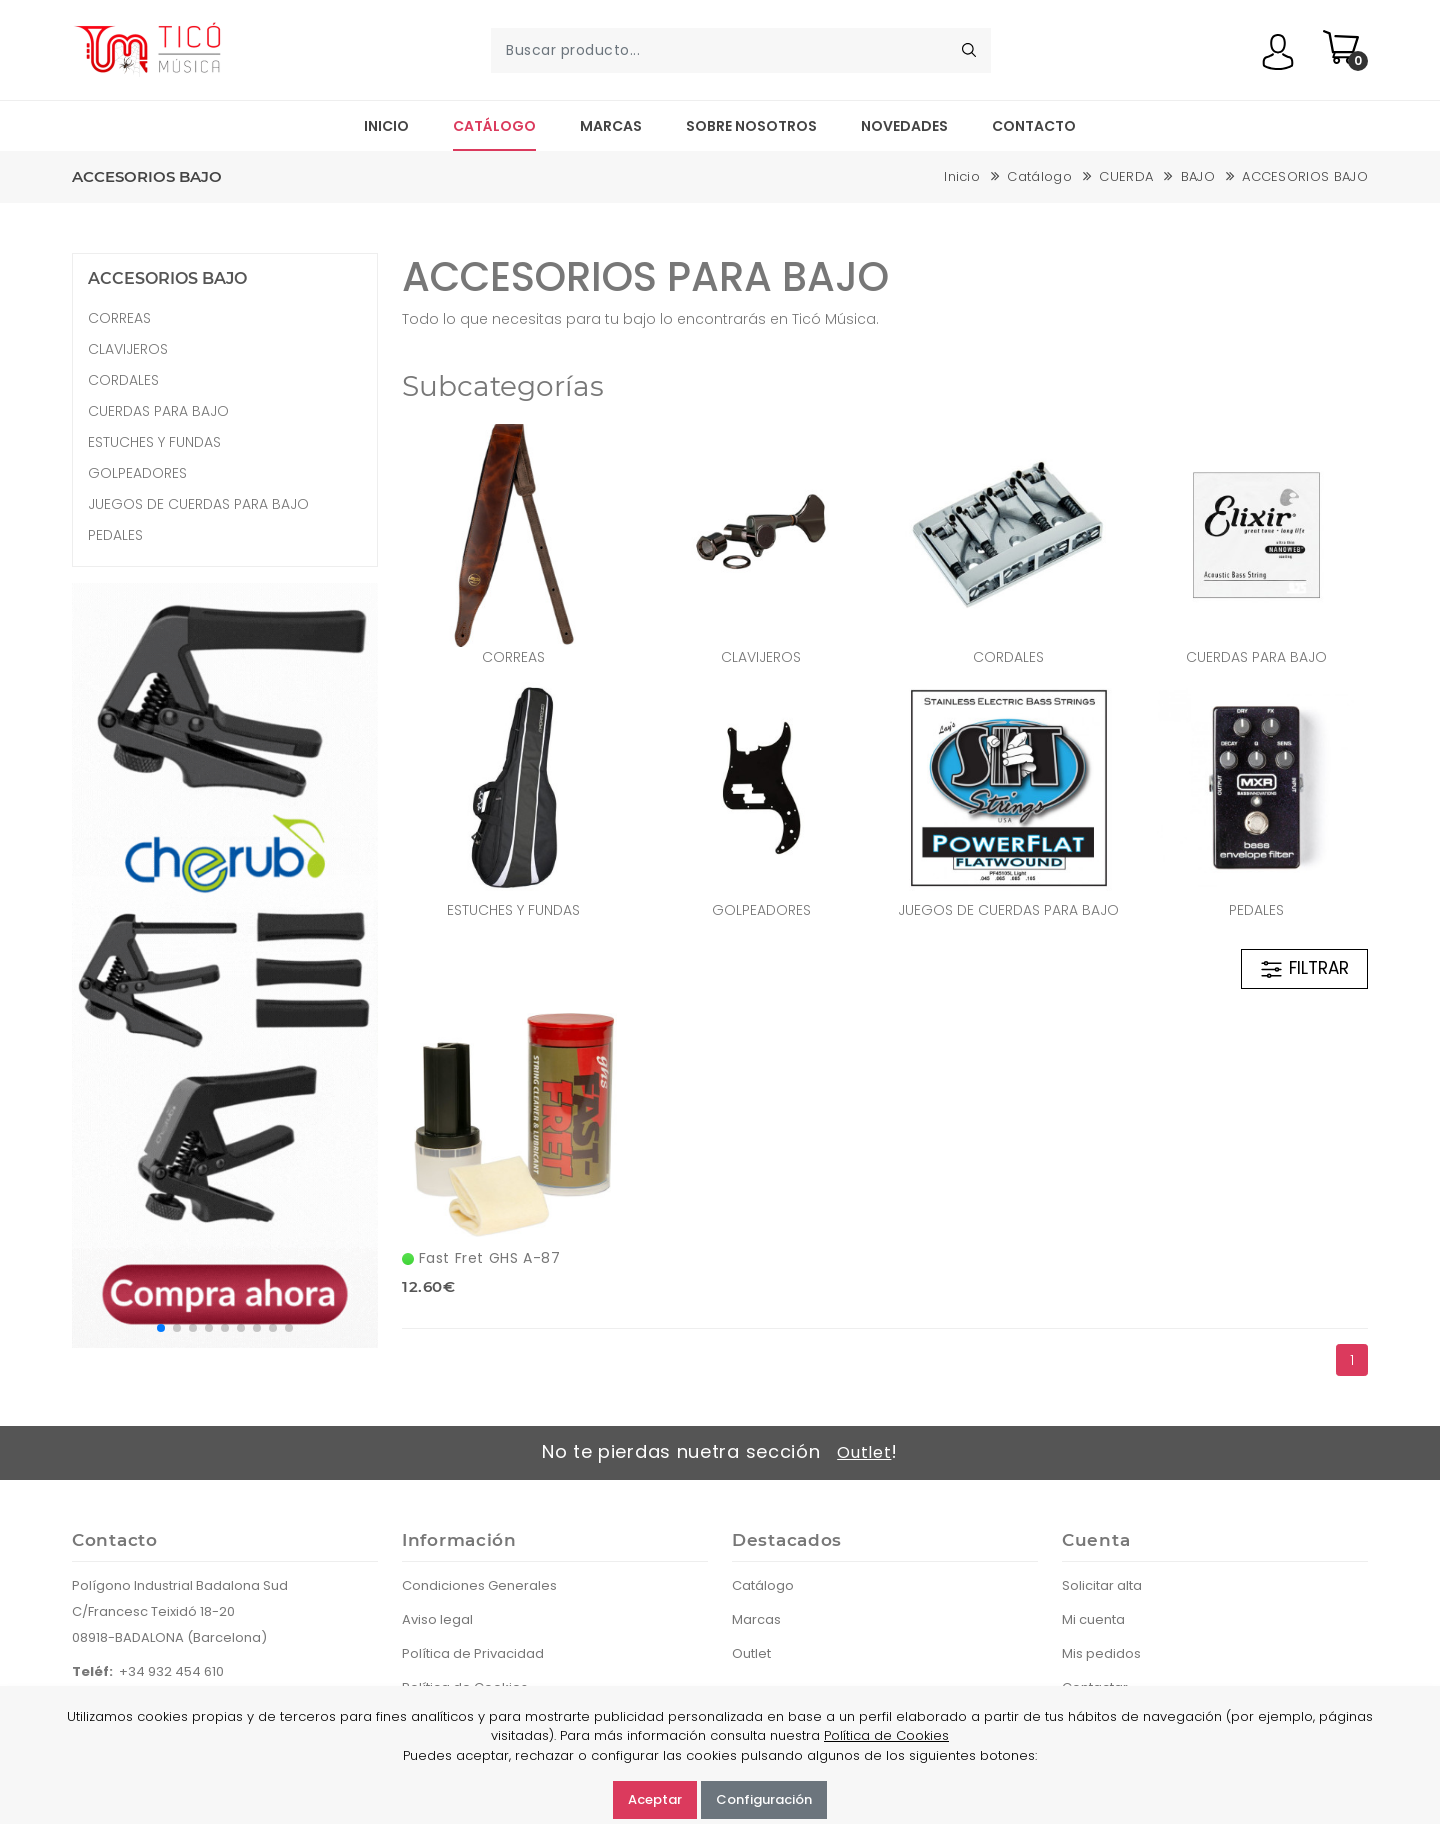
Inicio (386, 126)
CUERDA (1126, 176)
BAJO (1198, 176)
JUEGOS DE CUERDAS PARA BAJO (1008, 910)
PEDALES (1256, 910)
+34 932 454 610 (171, 1671)
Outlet (864, 1452)
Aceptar (655, 1799)
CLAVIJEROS (761, 657)
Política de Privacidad (473, 1653)
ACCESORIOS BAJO (1305, 176)
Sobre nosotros (751, 126)
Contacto (1034, 126)
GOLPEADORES (761, 910)
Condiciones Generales (479, 1585)
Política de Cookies (886, 1735)
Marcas (611, 126)
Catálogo (494, 126)
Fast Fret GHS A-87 (481, 1258)
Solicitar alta (1102, 1585)
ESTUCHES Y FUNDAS (513, 910)
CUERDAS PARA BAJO (1256, 657)
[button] (161, 1328)
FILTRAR (1304, 969)
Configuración (764, 1799)
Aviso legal (437, 1619)
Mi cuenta (1093, 1619)
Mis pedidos (1101, 1653)
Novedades (904, 126)
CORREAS (513, 657)
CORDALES (1008, 657)
